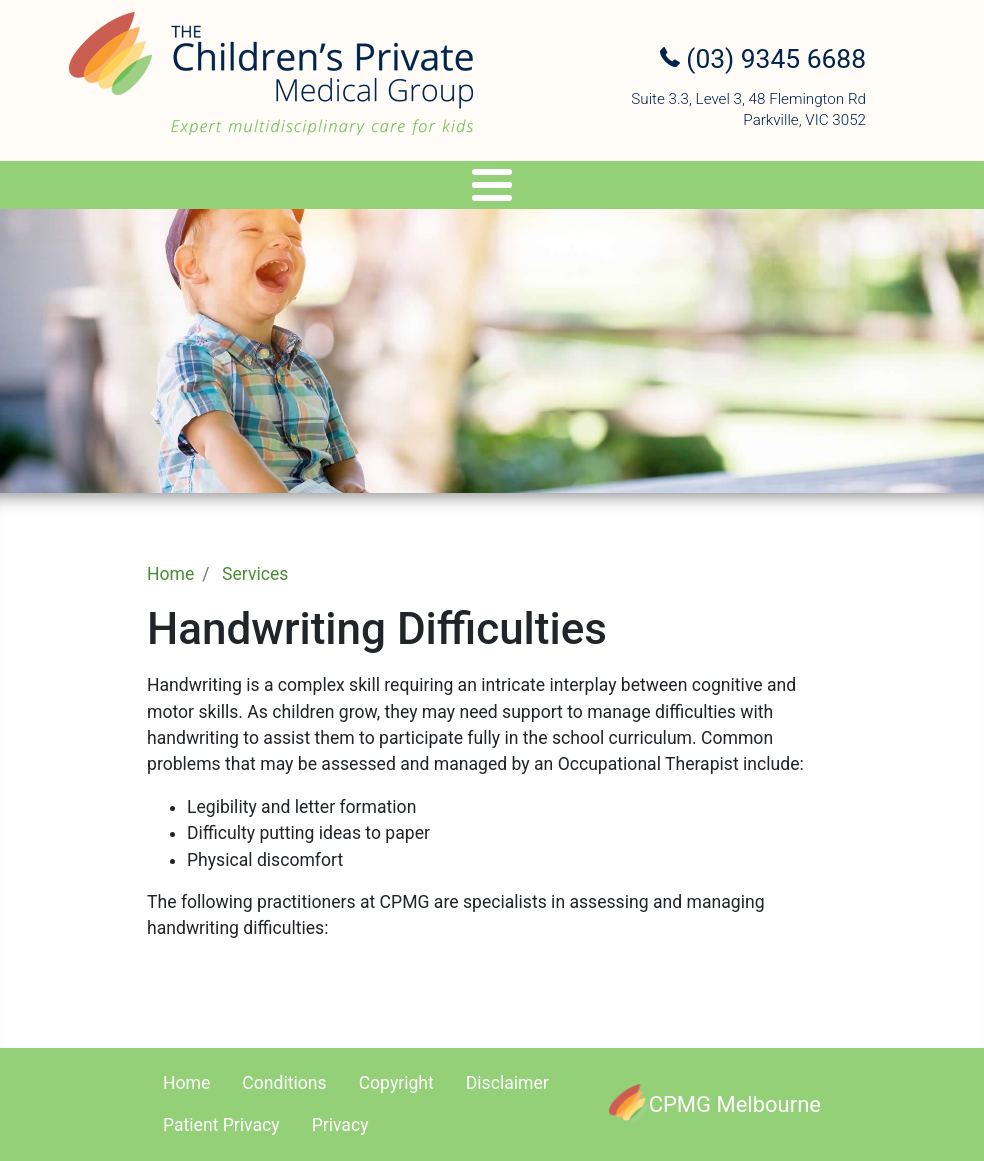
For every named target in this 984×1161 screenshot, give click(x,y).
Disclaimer (507, 1083)
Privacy (340, 1125)
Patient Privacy (221, 1125)
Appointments (640, 188)
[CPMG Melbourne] (715, 1104)
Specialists (154, 188)
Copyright (396, 1083)
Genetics (417, 188)
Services (291, 188)
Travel (518, 188)
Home (170, 574)
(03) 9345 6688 (763, 59)
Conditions (284, 1083)
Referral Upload (800, 188)
